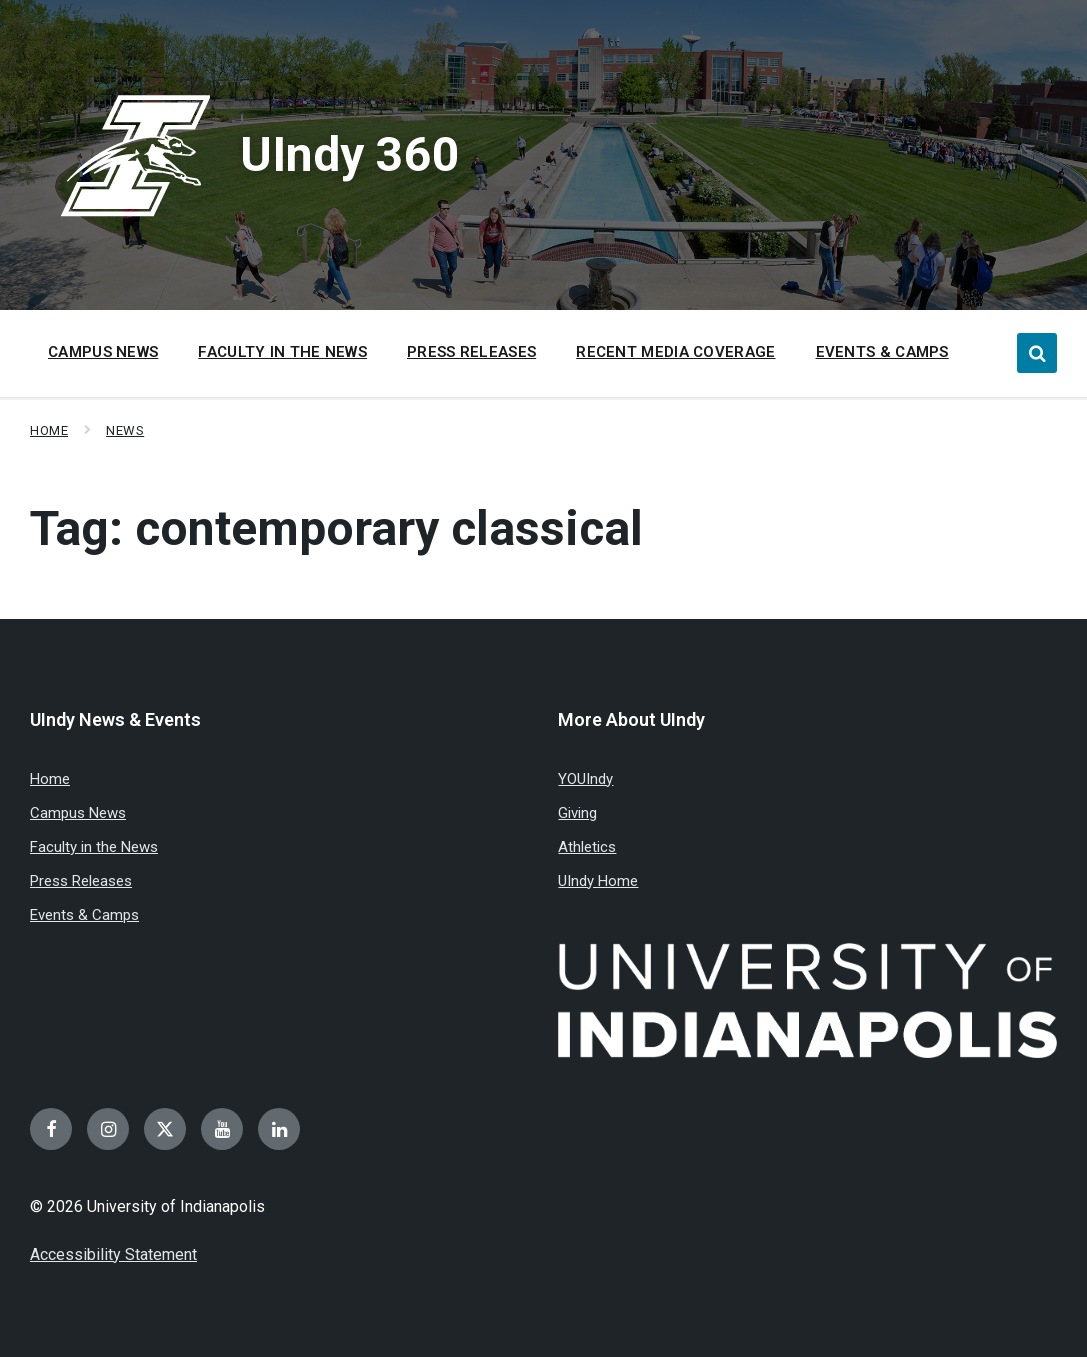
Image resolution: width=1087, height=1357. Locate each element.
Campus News (78, 813)
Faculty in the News (94, 847)
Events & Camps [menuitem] (882, 352)
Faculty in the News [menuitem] (282, 352)
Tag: (336, 528)
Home (49, 430)
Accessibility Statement (113, 1254)
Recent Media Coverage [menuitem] (675, 352)
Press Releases (81, 881)
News (125, 430)
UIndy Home (598, 881)
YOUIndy (585, 779)
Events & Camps (84, 915)
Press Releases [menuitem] (471, 352)
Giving (577, 813)
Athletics (587, 847)
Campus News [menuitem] (103, 352)
